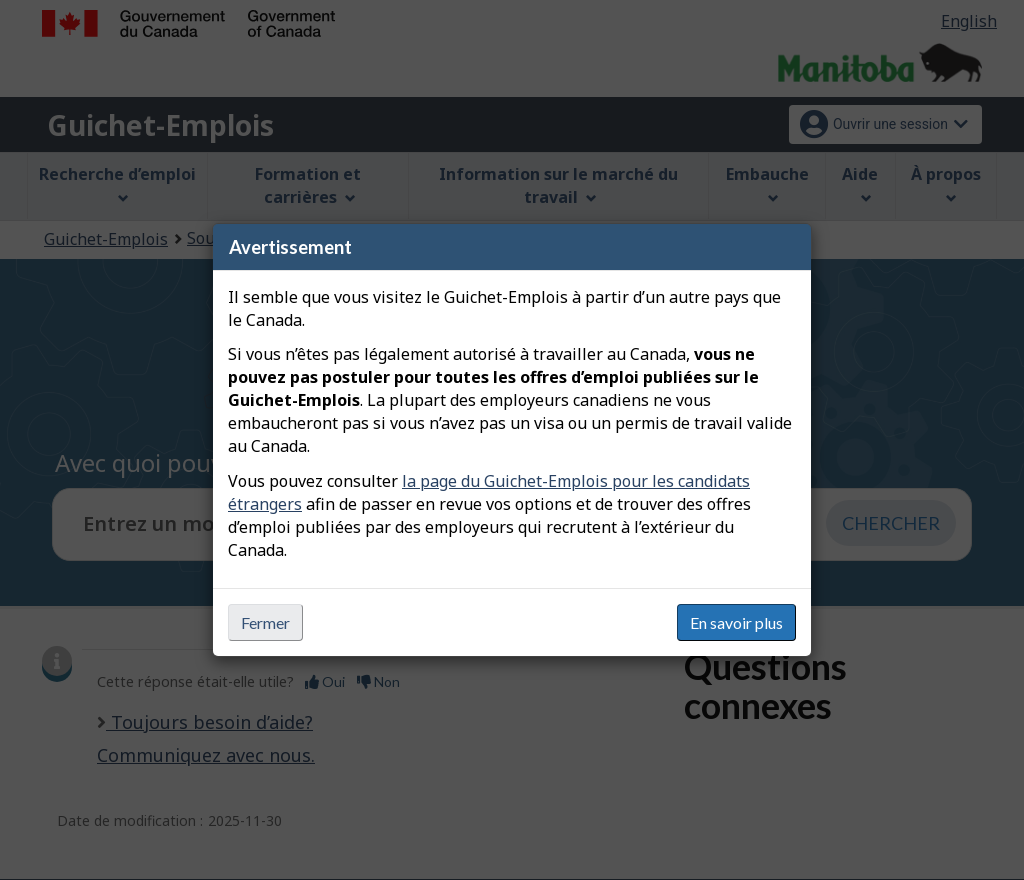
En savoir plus (736, 622)
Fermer (265, 622)
